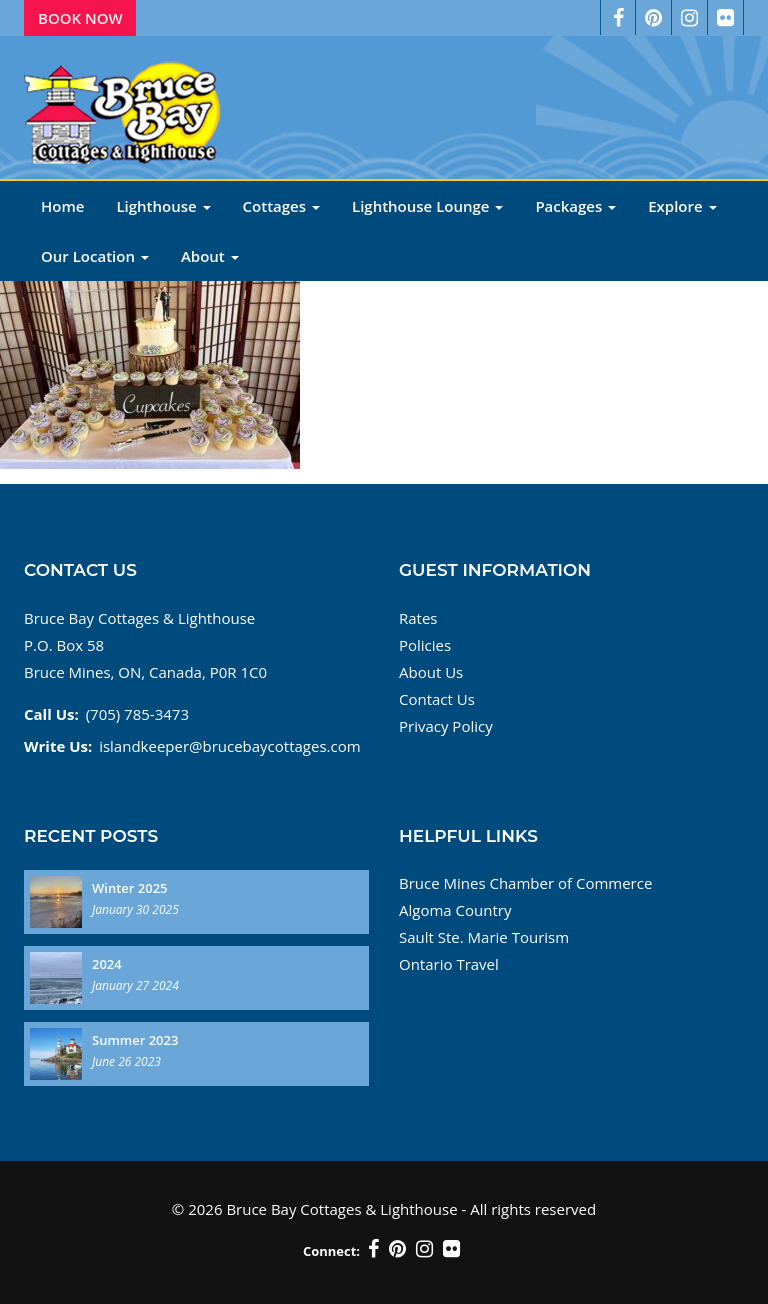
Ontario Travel (449, 964)
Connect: (331, 1251)
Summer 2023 (135, 1040)
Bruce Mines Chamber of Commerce (525, 883)
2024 (107, 964)
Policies (425, 645)
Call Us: (51, 714)
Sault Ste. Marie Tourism (484, 937)
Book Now (80, 18)
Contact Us (437, 699)
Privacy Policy (446, 726)
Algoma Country (455, 910)
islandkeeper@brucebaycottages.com (229, 746)
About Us (431, 672)
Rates (418, 618)
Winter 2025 (130, 888)
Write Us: (58, 746)
